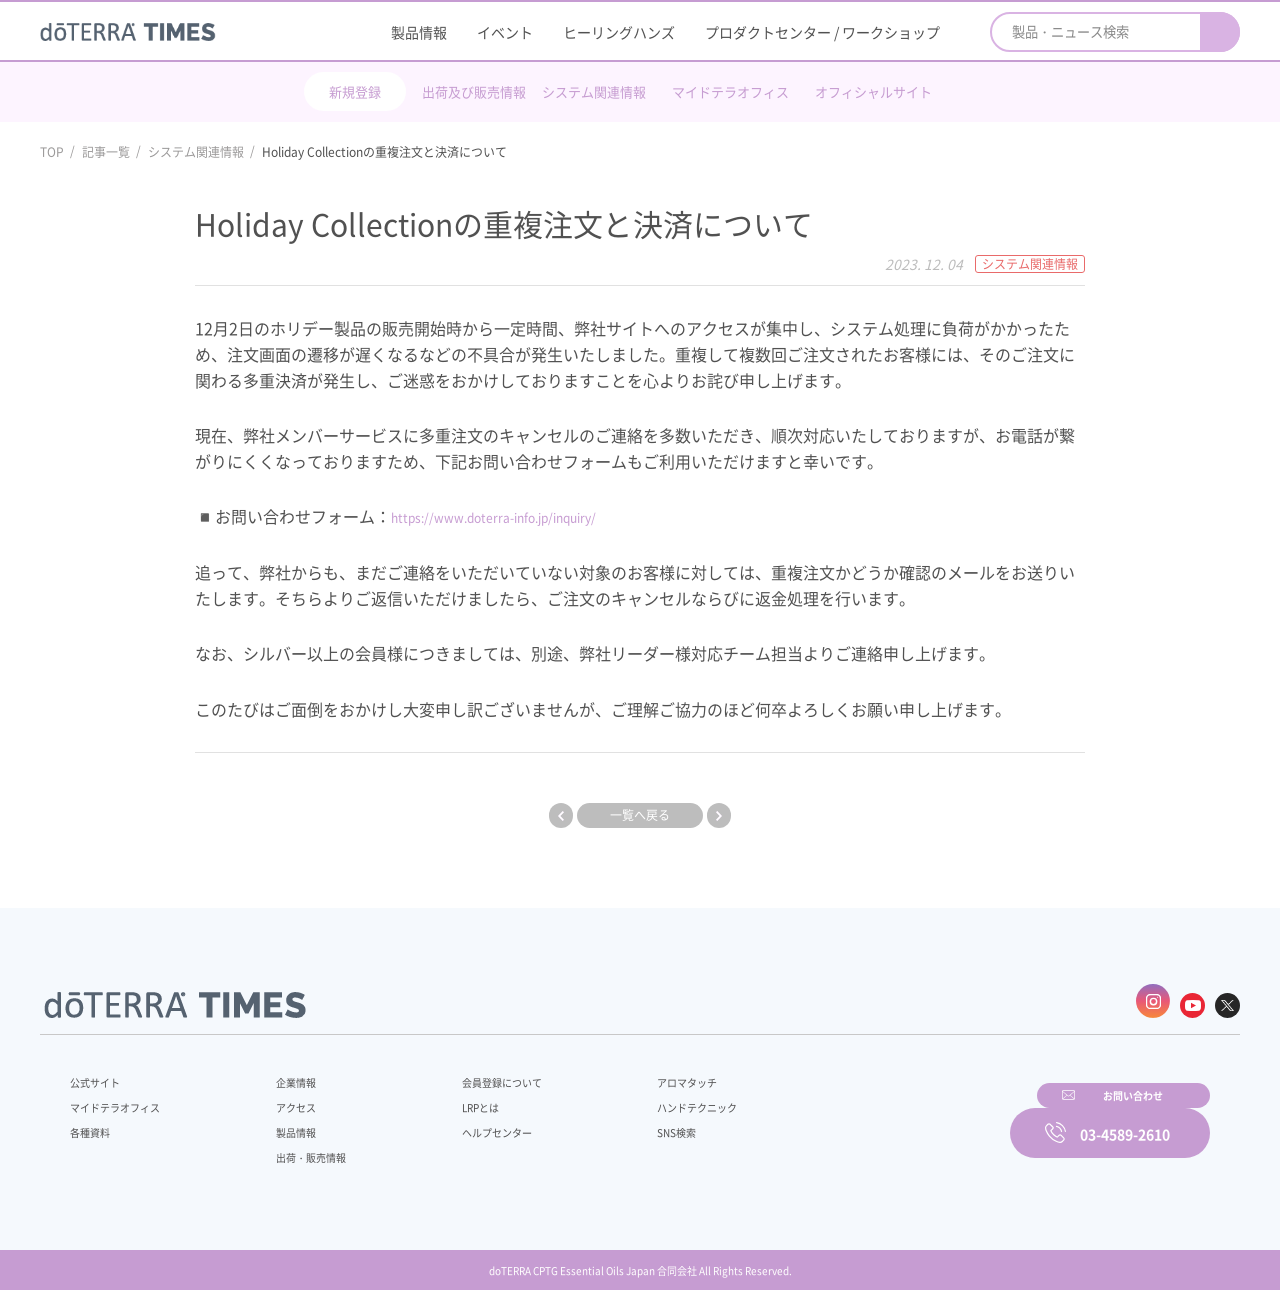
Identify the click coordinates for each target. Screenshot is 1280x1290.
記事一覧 (106, 152)
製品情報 (419, 32)
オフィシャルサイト (873, 91)
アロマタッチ (637, 1072)
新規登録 (355, 91)
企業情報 (283, 1072)
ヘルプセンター (466, 1122)
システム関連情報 (594, 91)
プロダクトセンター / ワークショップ (822, 32)
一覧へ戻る (640, 815)
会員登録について (472, 1072)
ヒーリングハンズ (619, 32)
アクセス (283, 1097)
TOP (52, 152)
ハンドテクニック (649, 1097)
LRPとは (447, 1097)
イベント (505, 32)
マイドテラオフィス (730, 91)
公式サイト (100, 1072)
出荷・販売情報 (301, 1147)
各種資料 (94, 1122)
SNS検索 (624, 1122)
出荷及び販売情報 (474, 91)
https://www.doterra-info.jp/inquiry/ (526, 516)
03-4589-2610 (1125, 1119)
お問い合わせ (895, 1119)
